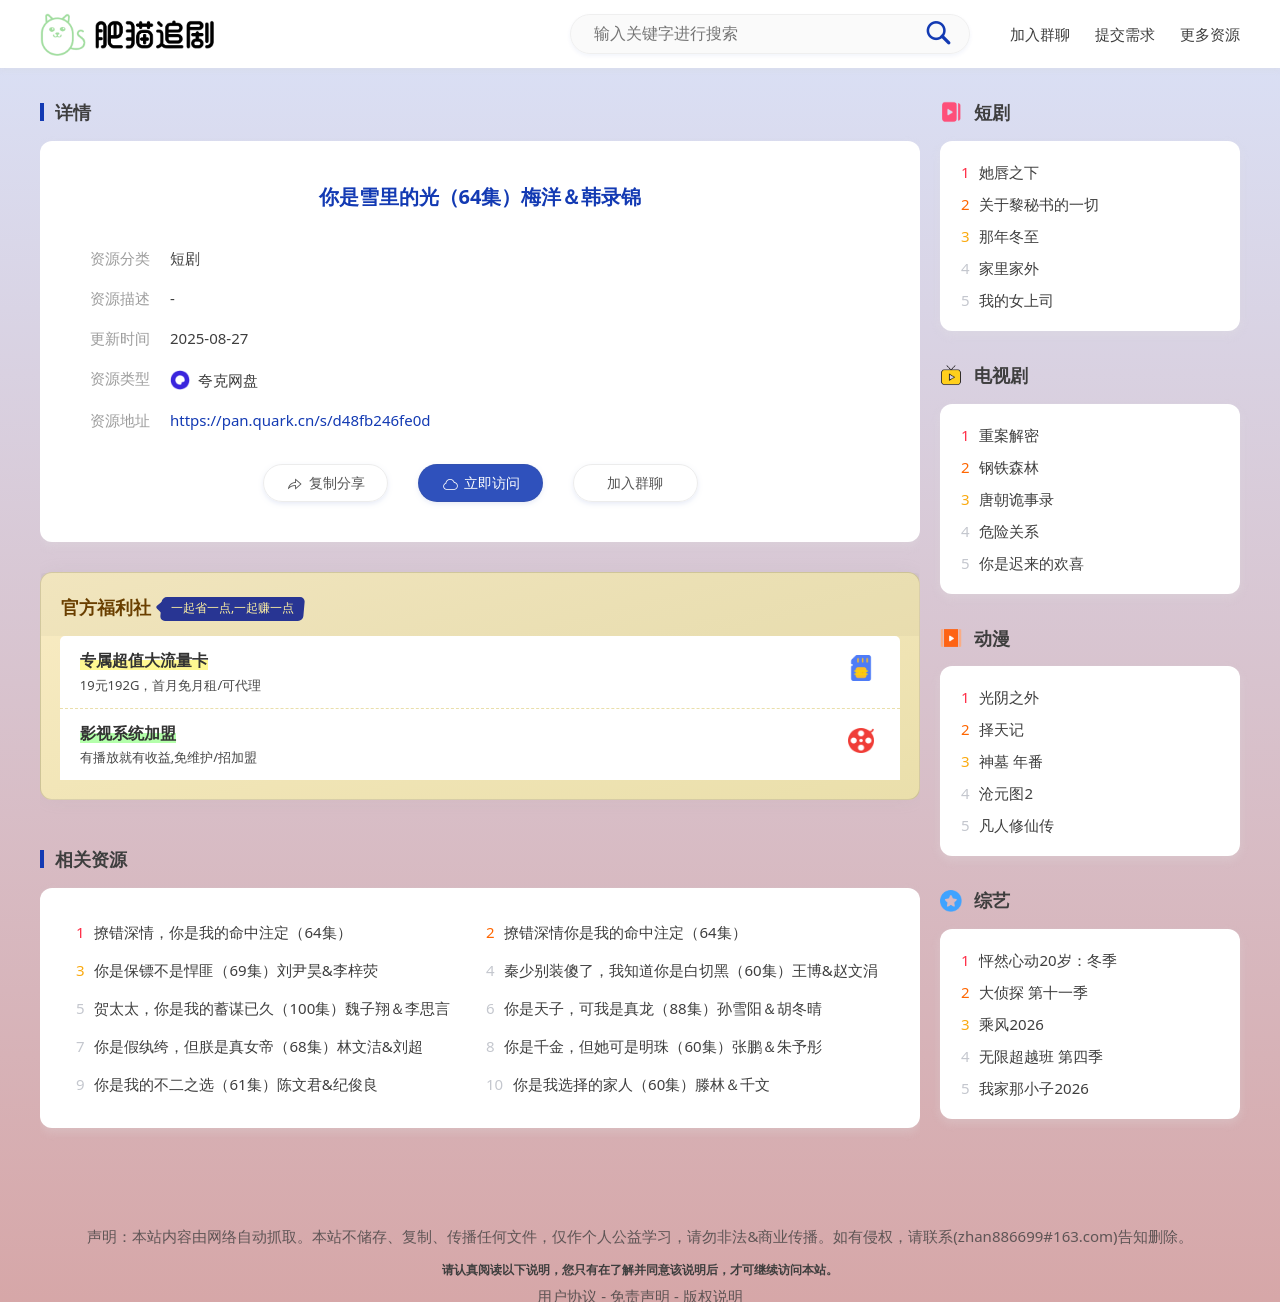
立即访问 (480, 483)
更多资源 (1210, 34)
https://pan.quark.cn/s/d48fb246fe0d (300, 420)
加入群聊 (635, 482)
